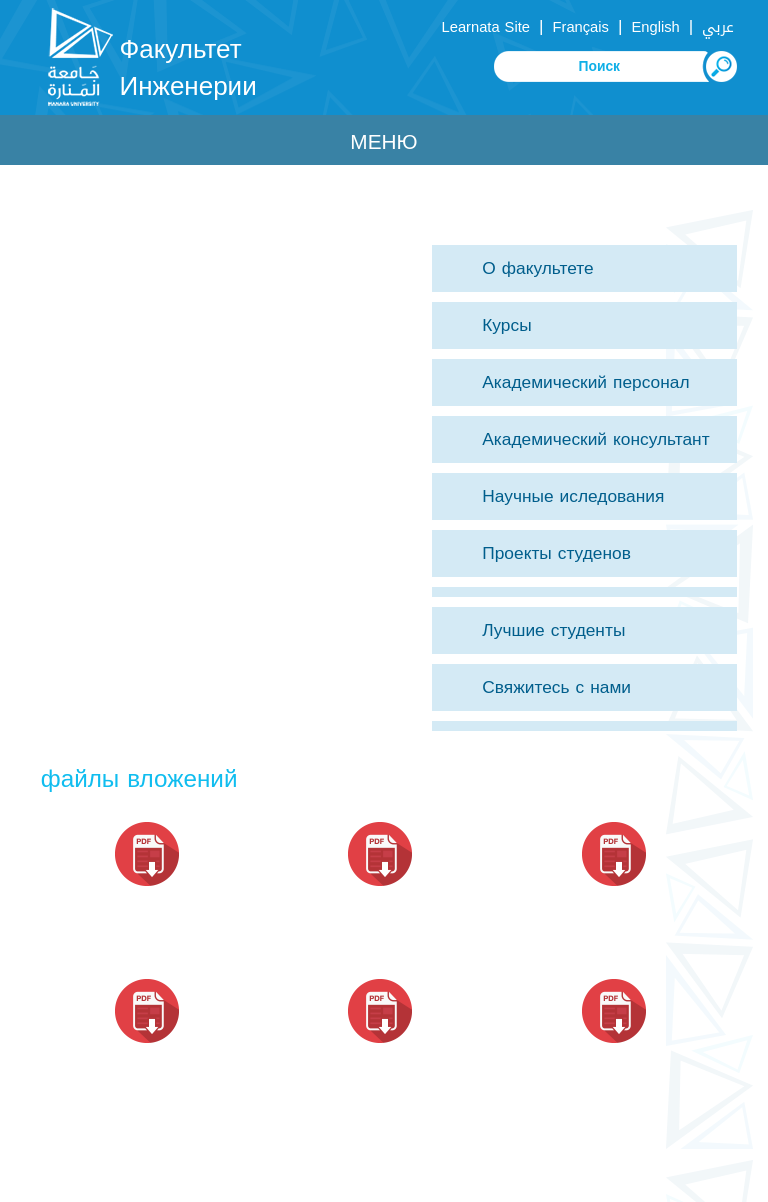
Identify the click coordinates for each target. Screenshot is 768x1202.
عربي (718, 27)
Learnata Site (486, 27)
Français (581, 27)
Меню (383, 142)
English (655, 27)
